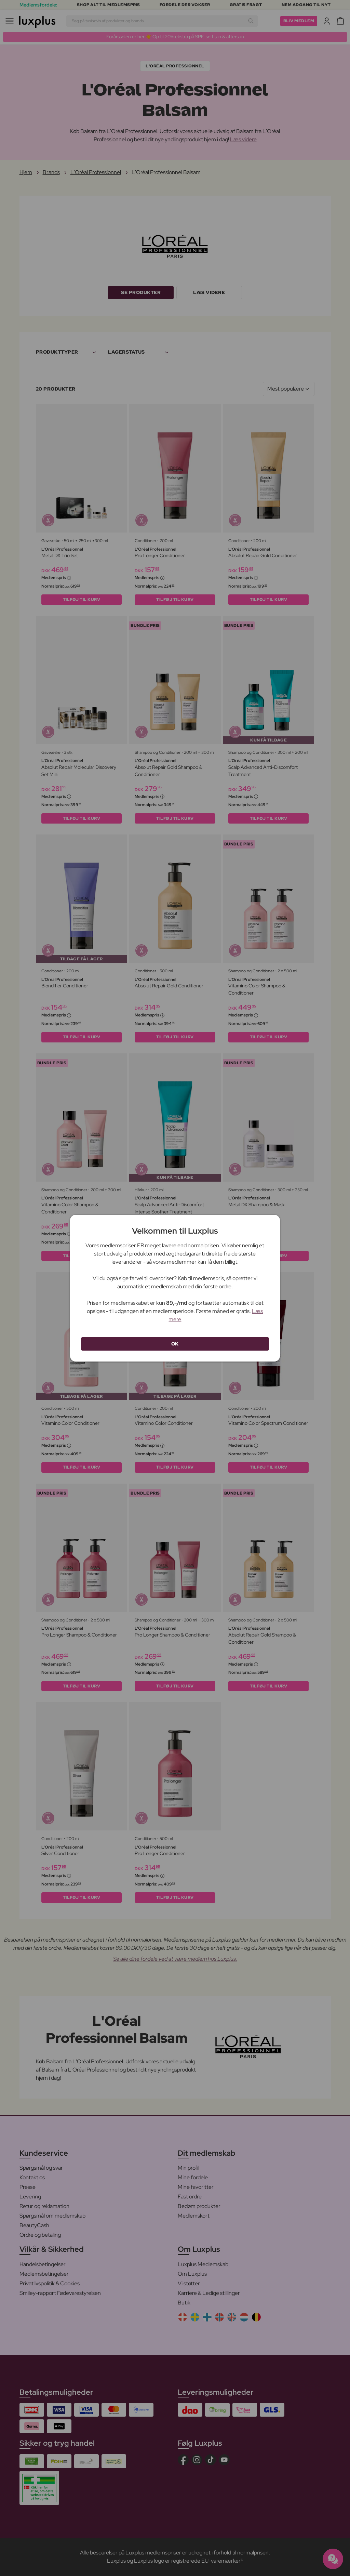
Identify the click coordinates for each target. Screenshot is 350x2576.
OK (175, 1344)
